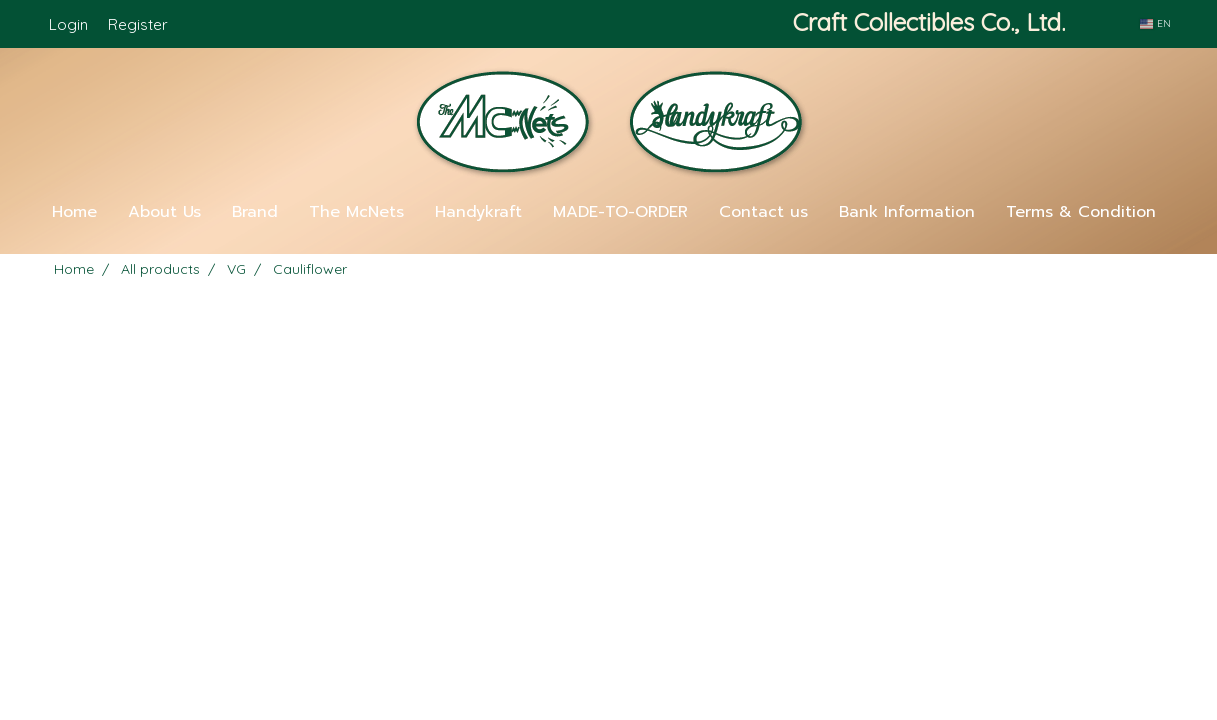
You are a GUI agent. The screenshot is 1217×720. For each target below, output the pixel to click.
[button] (609, 246)
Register (138, 24)
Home (74, 212)
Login (68, 24)
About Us (164, 212)
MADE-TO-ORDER (620, 212)
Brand (255, 212)
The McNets (356, 212)
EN (1155, 23)
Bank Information (907, 212)
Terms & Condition (1081, 212)
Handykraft (478, 212)
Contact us (763, 212)
